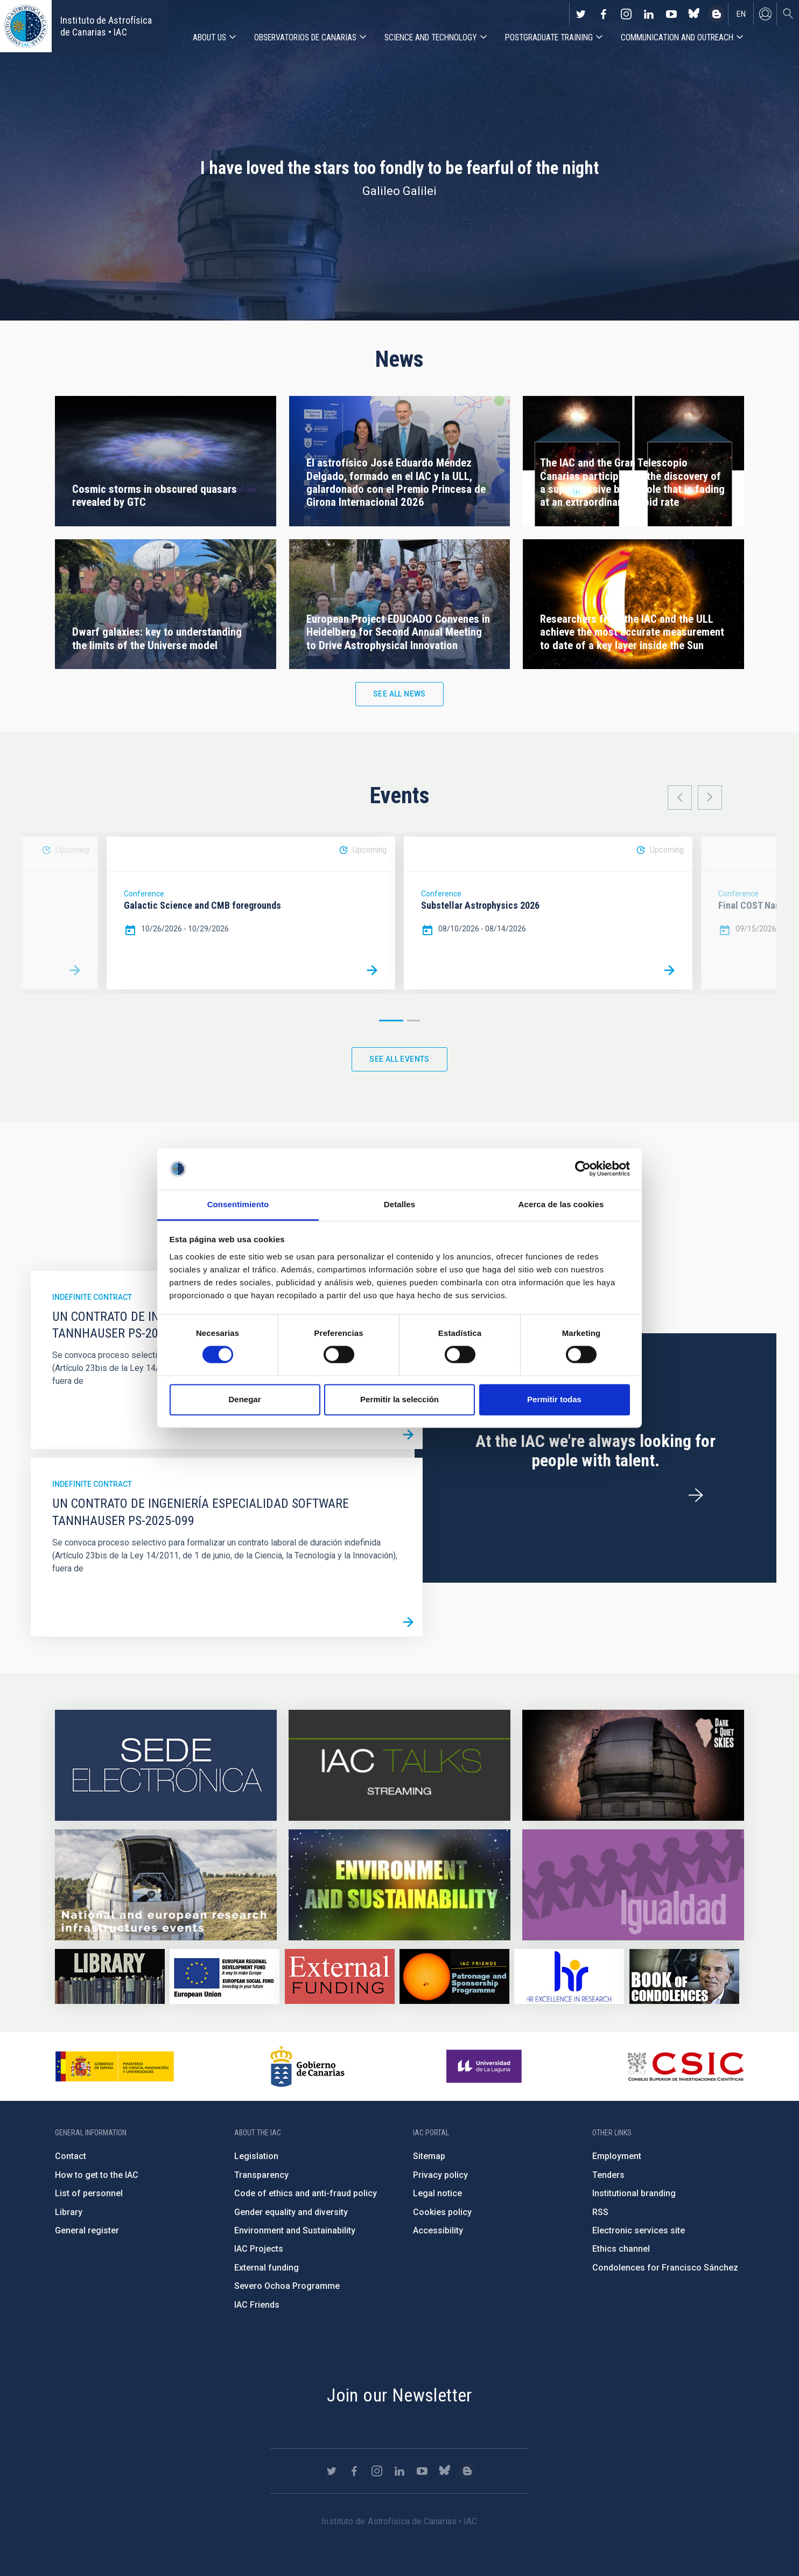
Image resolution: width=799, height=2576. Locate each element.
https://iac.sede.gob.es (166, 1765)
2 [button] (413, 1020)
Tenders (608, 2175)
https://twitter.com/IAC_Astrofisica (581, 14)
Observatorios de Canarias (305, 37)
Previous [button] (680, 797)
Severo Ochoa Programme (287, 2286)
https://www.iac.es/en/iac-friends (454, 1976)
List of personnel (89, 2193)
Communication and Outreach (677, 37)
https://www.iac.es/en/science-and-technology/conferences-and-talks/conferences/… (633, 1765)
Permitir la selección (399, 1399)
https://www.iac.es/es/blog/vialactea (716, 14)
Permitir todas (554, 1399)
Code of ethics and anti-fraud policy (305, 2193)
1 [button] (391, 1020)
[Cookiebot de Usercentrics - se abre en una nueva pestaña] (583, 1169)
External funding (266, 2267)
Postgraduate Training (549, 37)
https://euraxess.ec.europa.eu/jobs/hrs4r (569, 1976)
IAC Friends (256, 2305)
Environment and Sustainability (294, 2230)
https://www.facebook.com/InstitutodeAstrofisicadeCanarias (603, 14)
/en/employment (695, 1495)
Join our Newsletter (399, 2395)
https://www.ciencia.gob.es (114, 2066)
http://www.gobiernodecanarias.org (307, 2066)
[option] (251, 912)
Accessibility (438, 2230)
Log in (765, 14)
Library (68, 2212)
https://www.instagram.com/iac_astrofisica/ (626, 14)
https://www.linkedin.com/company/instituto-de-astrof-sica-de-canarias (648, 14)
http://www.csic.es (685, 2066)
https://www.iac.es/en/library (110, 1976)
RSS (600, 2212)
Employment (616, 2156)
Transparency (261, 2175)
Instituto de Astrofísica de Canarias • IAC (106, 26)
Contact (70, 2156)
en (741, 14)
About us (209, 37)
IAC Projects (258, 2249)
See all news (399, 694)
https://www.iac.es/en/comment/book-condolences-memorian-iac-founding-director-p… (684, 1976)
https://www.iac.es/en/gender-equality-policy (633, 1884)
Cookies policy (442, 2212)
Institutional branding (634, 2193)
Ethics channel (621, 2249)
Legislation (256, 2156)
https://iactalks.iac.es (399, 1765)
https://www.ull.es (485, 2066)
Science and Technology (430, 37)
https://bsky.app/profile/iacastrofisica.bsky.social (694, 14)
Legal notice (437, 2193)
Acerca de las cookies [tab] (561, 1204)
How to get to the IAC (96, 2175)
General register (87, 2230)
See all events (399, 1059)
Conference (144, 893)
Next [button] (710, 797)
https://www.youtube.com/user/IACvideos (671, 14)
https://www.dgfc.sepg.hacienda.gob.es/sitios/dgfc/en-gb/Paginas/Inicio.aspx (224, 1976)
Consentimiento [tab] (238, 1204)
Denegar (244, 1399)
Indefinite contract (92, 1297)
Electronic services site (638, 2230)
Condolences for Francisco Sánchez (665, 2267)
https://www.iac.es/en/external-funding (340, 1976)
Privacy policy (440, 2175)
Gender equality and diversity (291, 2212)
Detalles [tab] (399, 1204)
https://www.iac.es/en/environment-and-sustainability (399, 1884)
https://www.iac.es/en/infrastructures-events (166, 1884)
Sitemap (429, 2156)
